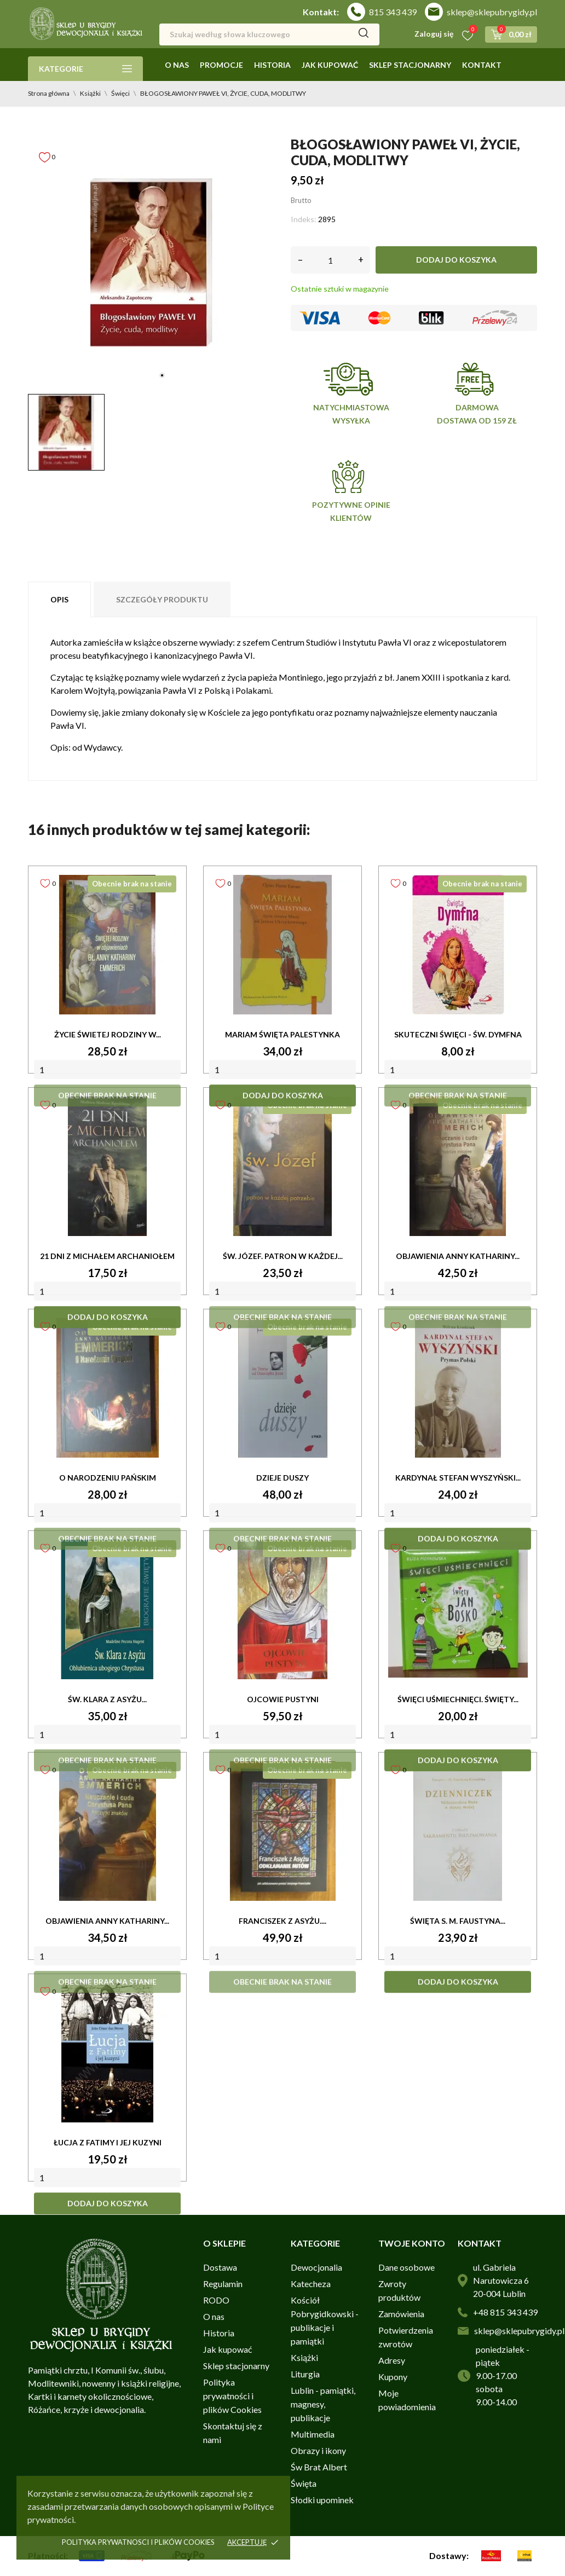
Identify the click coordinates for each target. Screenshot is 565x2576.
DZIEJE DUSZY (282, 1477)
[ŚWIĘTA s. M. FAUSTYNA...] (457, 1831)
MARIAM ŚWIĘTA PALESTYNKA (282, 1034)
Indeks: (303, 219)
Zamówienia (401, 2313)
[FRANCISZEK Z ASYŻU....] (282, 1831)
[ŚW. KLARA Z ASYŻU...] (107, 1609)
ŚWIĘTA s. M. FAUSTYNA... (457, 1920)
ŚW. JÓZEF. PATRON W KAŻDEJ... (283, 1256)
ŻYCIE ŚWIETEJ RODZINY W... (107, 1034)
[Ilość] (330, 260)
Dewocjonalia (316, 2267)
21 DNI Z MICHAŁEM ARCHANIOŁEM (107, 1256)
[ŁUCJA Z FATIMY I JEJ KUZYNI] (107, 2053)
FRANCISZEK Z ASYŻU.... (282, 1920)
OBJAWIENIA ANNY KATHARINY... (458, 1256)
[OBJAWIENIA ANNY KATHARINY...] (457, 1166)
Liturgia (305, 2374)
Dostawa (220, 2267)
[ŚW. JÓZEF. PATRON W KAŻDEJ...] (282, 1166)
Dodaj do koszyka (456, 259)
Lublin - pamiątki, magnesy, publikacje (323, 2404)
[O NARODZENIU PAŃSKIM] (107, 1388)
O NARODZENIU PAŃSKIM (107, 1477)
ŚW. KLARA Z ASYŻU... (107, 1699)
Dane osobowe (406, 2267)
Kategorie (85, 68)
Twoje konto (411, 2243)
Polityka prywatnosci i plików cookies (138, 2542)
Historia (272, 64)
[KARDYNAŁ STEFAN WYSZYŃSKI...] (457, 1388)
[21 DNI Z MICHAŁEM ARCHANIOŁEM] (107, 1166)
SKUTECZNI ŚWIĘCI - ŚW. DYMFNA (458, 1034)
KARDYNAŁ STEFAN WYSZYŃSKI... (458, 1477)
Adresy (391, 2360)
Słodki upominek (322, 2499)
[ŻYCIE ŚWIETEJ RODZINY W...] (107, 945)
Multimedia (313, 2434)
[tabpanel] (151, 263)
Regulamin (223, 2283)
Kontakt (481, 64)
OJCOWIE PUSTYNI (283, 1699)
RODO (216, 2300)
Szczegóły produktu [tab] (162, 599)
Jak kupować (330, 64)
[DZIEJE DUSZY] (282, 1388)
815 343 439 (393, 12)
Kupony (392, 2376)
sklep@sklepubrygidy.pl (492, 12)
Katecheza (311, 2283)
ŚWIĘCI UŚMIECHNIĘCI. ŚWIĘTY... (457, 1699)
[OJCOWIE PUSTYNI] (282, 1609)
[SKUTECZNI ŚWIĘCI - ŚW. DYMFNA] (457, 945)
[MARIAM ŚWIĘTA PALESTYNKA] (282, 945)
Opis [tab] (59, 599)
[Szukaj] (269, 34)
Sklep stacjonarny (410, 64)
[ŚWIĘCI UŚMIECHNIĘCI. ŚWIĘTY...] (457, 1609)
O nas (177, 64)
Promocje (221, 64)
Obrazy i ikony (318, 2450)
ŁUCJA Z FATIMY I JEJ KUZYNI (108, 2142)
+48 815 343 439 (505, 2312)
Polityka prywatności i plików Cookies (232, 2396)
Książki (304, 2357)
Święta (303, 2483)
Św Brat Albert (319, 2467)
